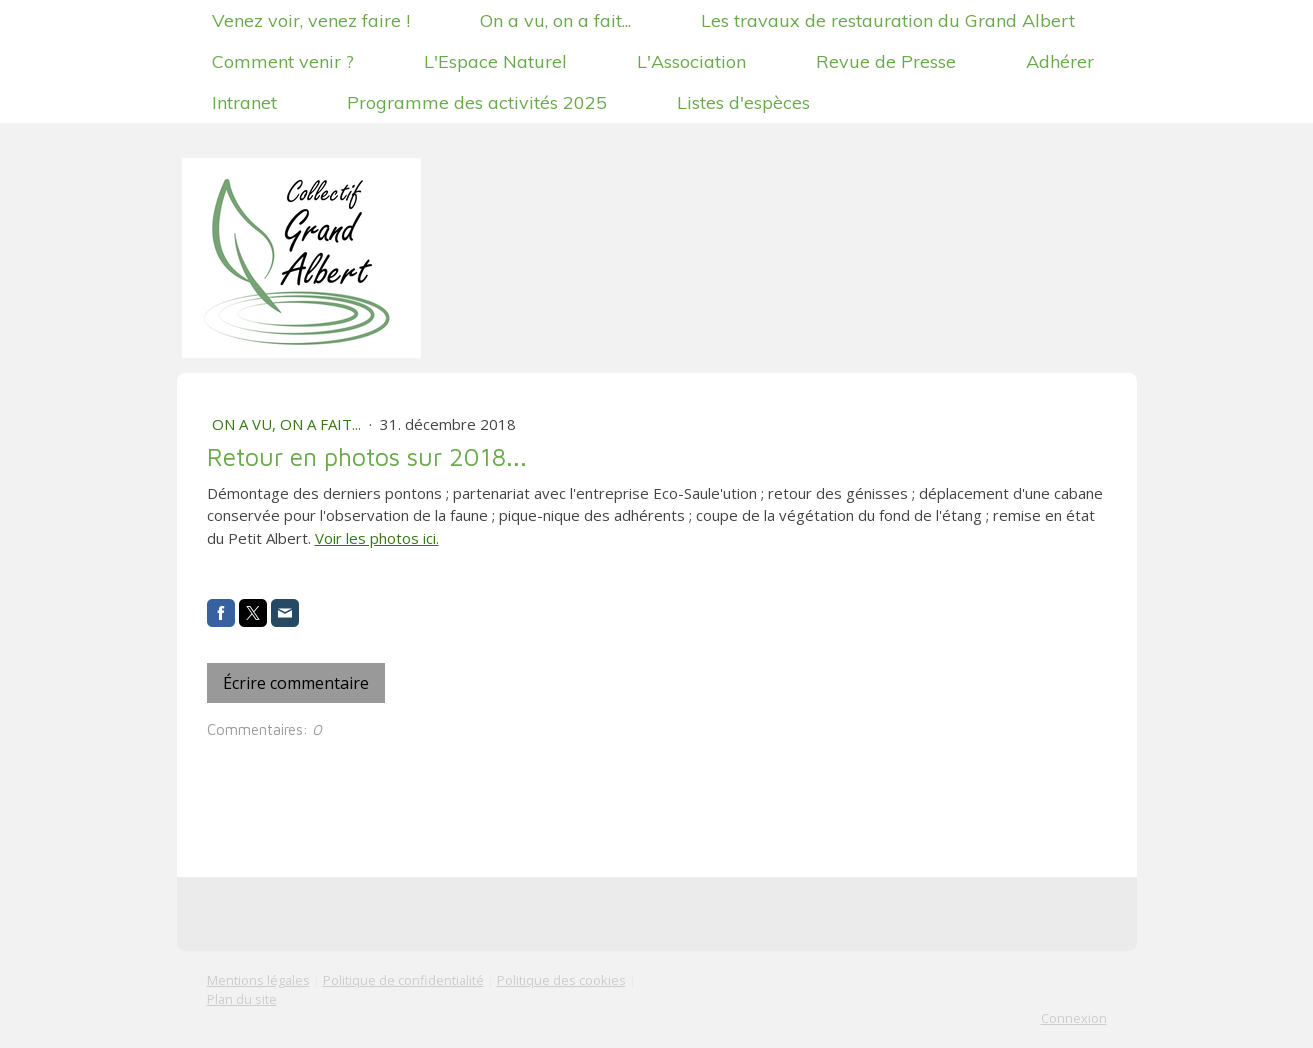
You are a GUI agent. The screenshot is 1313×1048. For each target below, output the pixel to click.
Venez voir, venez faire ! (311, 20)
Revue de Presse (886, 61)
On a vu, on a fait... (555, 20)
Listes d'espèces (743, 102)
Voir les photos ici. (377, 538)
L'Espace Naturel (495, 61)
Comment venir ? (283, 61)
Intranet (244, 102)
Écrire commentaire (296, 683)
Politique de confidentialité (403, 980)
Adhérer (1060, 61)
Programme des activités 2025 (477, 102)
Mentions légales (258, 980)
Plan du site (242, 999)
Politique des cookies (561, 980)
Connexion (1074, 1018)
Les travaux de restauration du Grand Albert (888, 20)
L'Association (691, 61)
